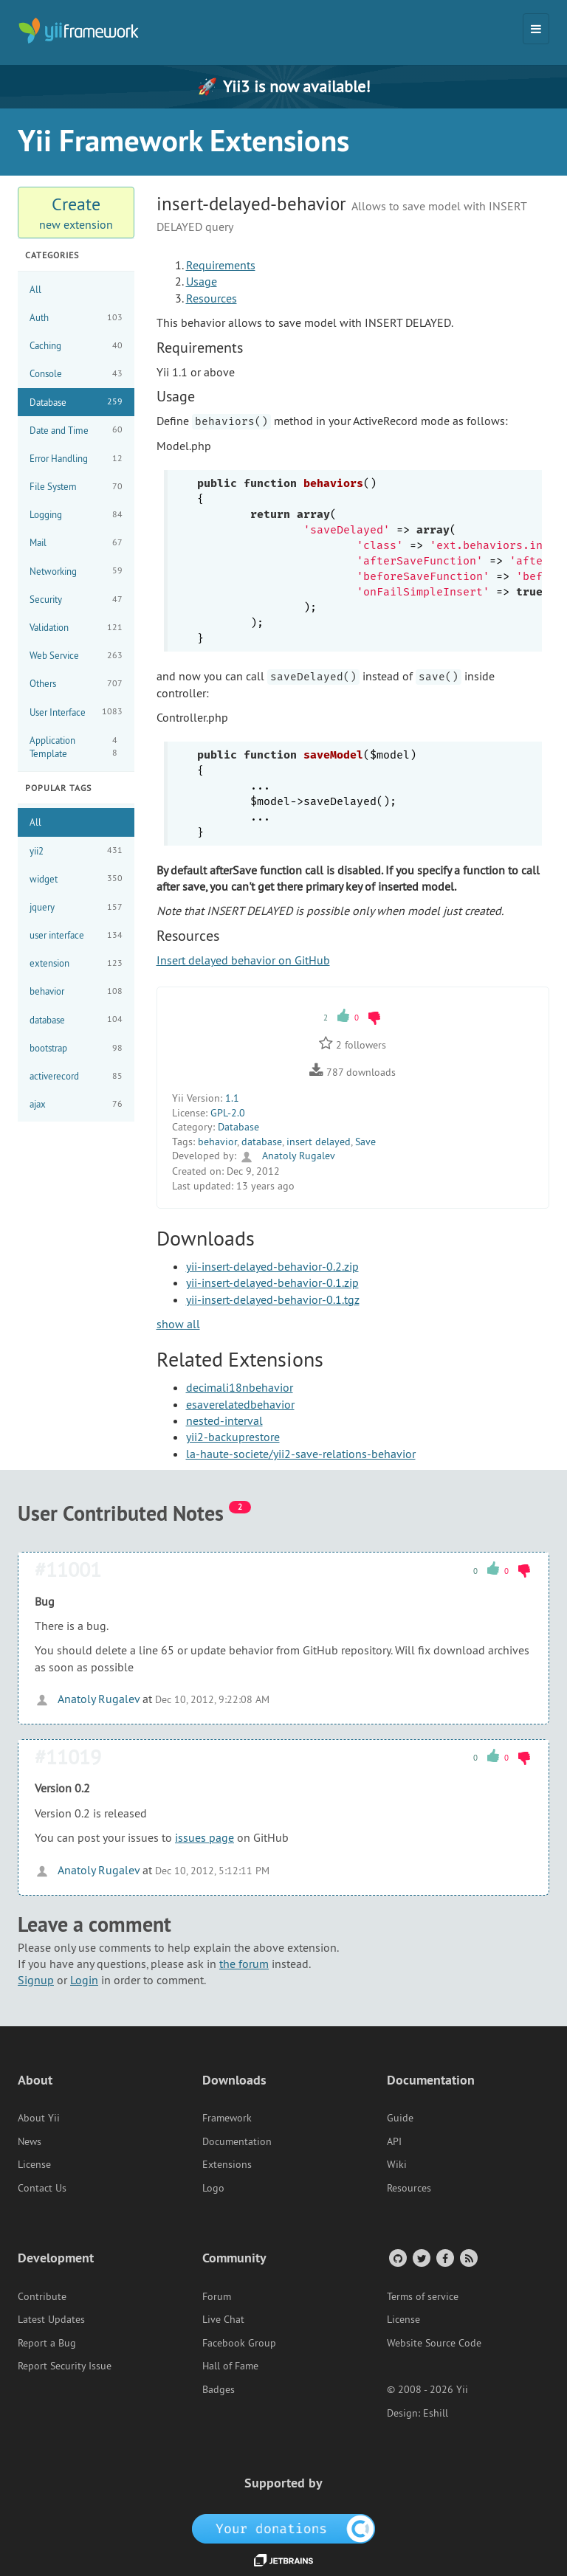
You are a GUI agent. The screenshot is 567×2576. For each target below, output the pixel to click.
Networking (76, 570)
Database (76, 402)
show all (178, 1323)
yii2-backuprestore (233, 1436)
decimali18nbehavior (239, 1387)
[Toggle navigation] (536, 28)
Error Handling (76, 458)
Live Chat (223, 2319)
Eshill (435, 2413)
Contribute (42, 2296)
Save (365, 1141)
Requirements (220, 265)
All (35, 289)
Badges (218, 2389)
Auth (76, 317)
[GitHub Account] (397, 2257)
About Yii (39, 2117)
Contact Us (42, 2188)
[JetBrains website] (283, 2559)
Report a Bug (47, 2342)
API (394, 2141)
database (76, 1019)
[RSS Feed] (468, 2257)
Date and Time (76, 430)
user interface (76, 935)
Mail (76, 542)
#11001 (68, 1569)
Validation (76, 627)
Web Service (76, 655)
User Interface (76, 711)
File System (76, 486)
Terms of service (422, 2296)
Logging (76, 514)
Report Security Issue (64, 2365)
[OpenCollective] (284, 2528)
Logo (213, 2188)
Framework (227, 2117)
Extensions (227, 2164)
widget (76, 878)
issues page (204, 1837)
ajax (76, 1104)
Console (76, 373)
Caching (76, 345)
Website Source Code (434, 2342)
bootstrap (76, 1048)
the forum (244, 1963)
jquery (76, 907)
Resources (211, 298)
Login (84, 1979)
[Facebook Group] (444, 2257)
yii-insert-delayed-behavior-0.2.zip (272, 1266)
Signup (36, 1979)
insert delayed (318, 1141)
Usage (201, 281)
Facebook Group (239, 2342)
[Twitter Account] (420, 2257)
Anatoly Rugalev (287, 1155)
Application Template (76, 746)
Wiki (397, 2164)
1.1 (232, 1098)
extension (76, 963)
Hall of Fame (230, 2365)
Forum (216, 2296)
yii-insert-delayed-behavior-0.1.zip (272, 1282)
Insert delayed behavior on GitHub (243, 960)
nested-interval (224, 1420)
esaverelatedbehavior (240, 1404)
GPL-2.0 (227, 1112)
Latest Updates (51, 2319)
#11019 (68, 1756)
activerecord (76, 1076)
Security (76, 599)
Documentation (237, 2141)
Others (76, 683)
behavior (76, 991)
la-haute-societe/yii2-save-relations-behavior (301, 1453)
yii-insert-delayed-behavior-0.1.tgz (273, 1299)
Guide (400, 2117)
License (34, 2164)
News (29, 2141)
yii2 (76, 850)
